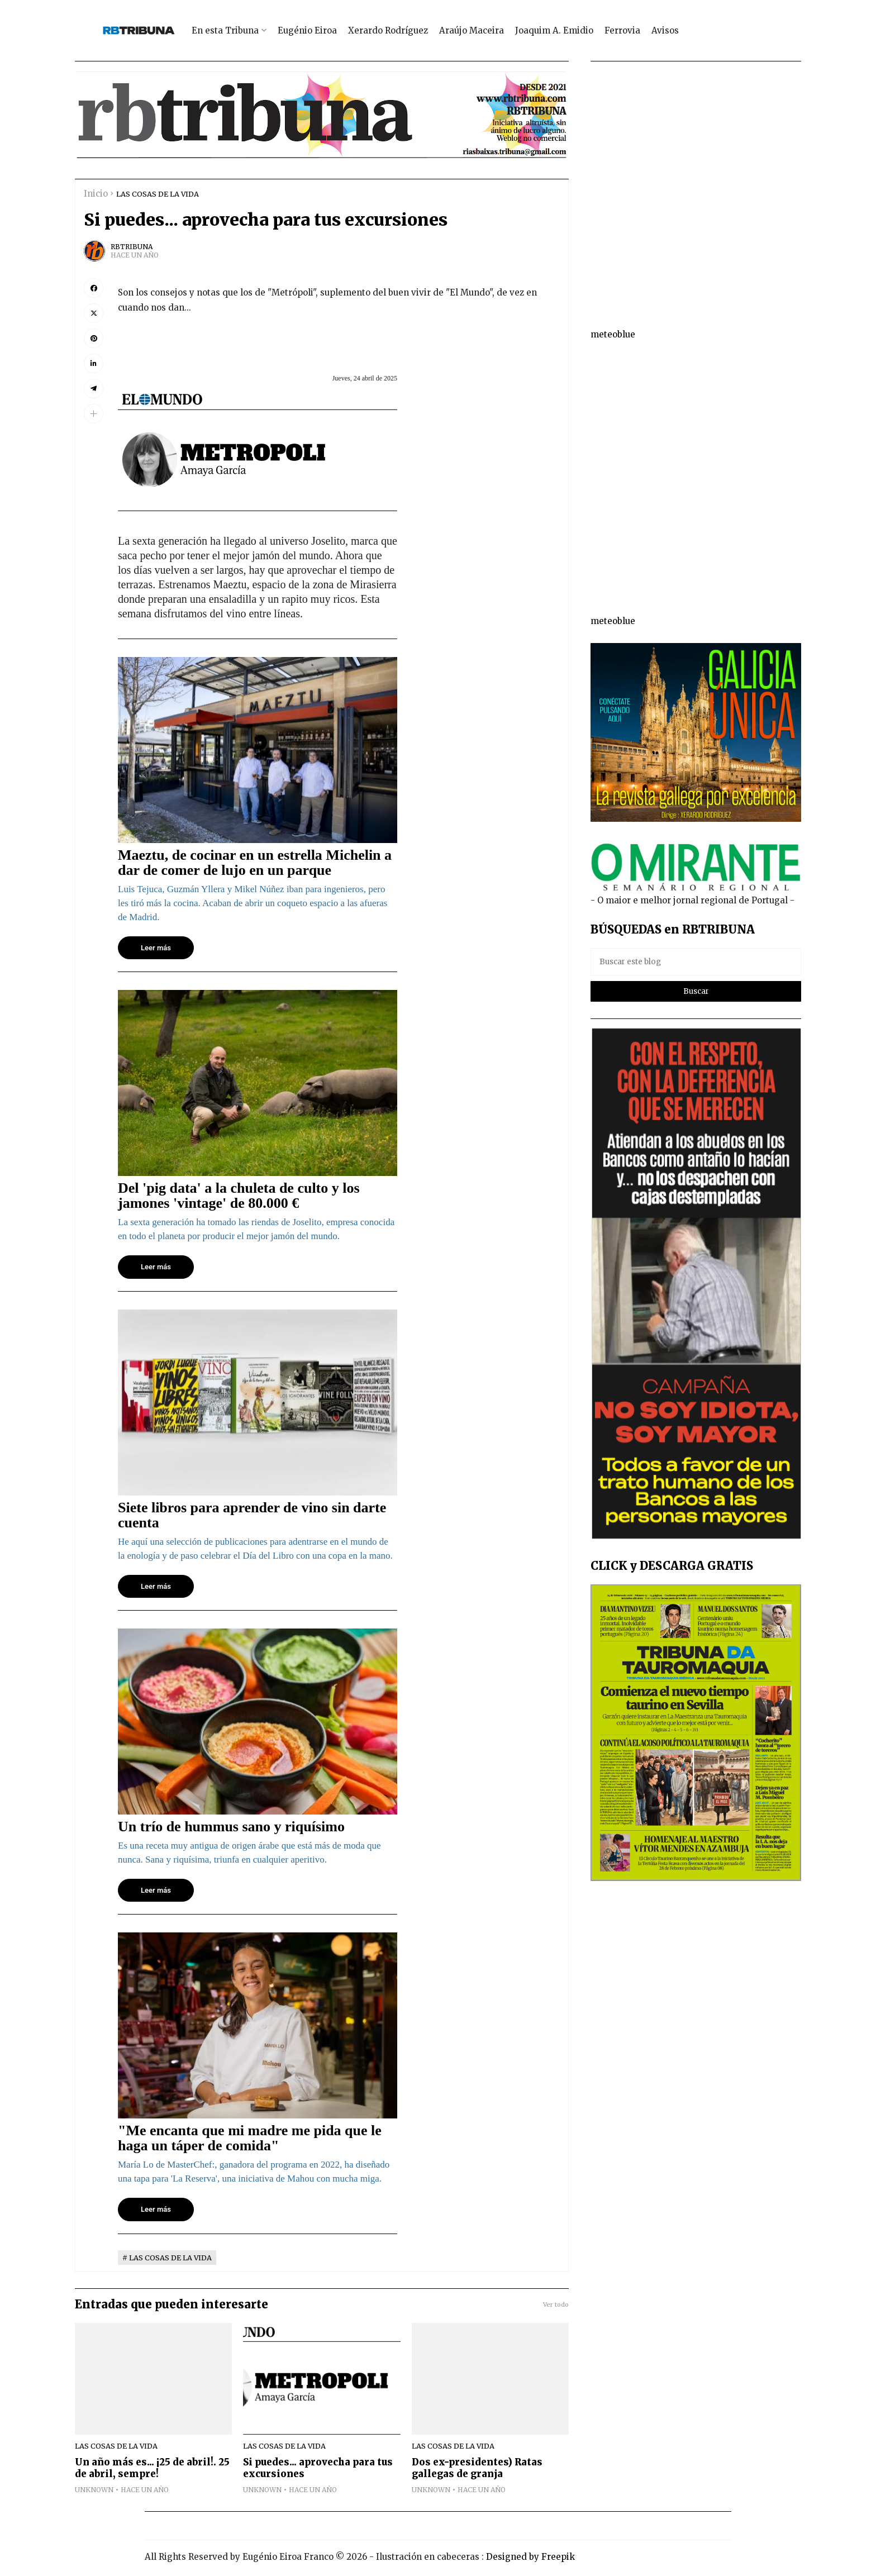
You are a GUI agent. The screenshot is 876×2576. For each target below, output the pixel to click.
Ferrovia (622, 30)
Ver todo (556, 2304)
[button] (93, 413)
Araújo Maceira (471, 30)
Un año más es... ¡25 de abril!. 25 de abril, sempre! (152, 2468)
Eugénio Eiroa (307, 30)
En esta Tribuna (225, 30)
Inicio (96, 193)
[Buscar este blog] (696, 961)
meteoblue (613, 334)
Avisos (665, 30)
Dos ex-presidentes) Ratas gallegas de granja (477, 2468)
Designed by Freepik (530, 2556)
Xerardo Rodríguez (388, 30)
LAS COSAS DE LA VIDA (157, 193)
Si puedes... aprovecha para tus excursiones (318, 2468)
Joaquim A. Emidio (554, 30)
